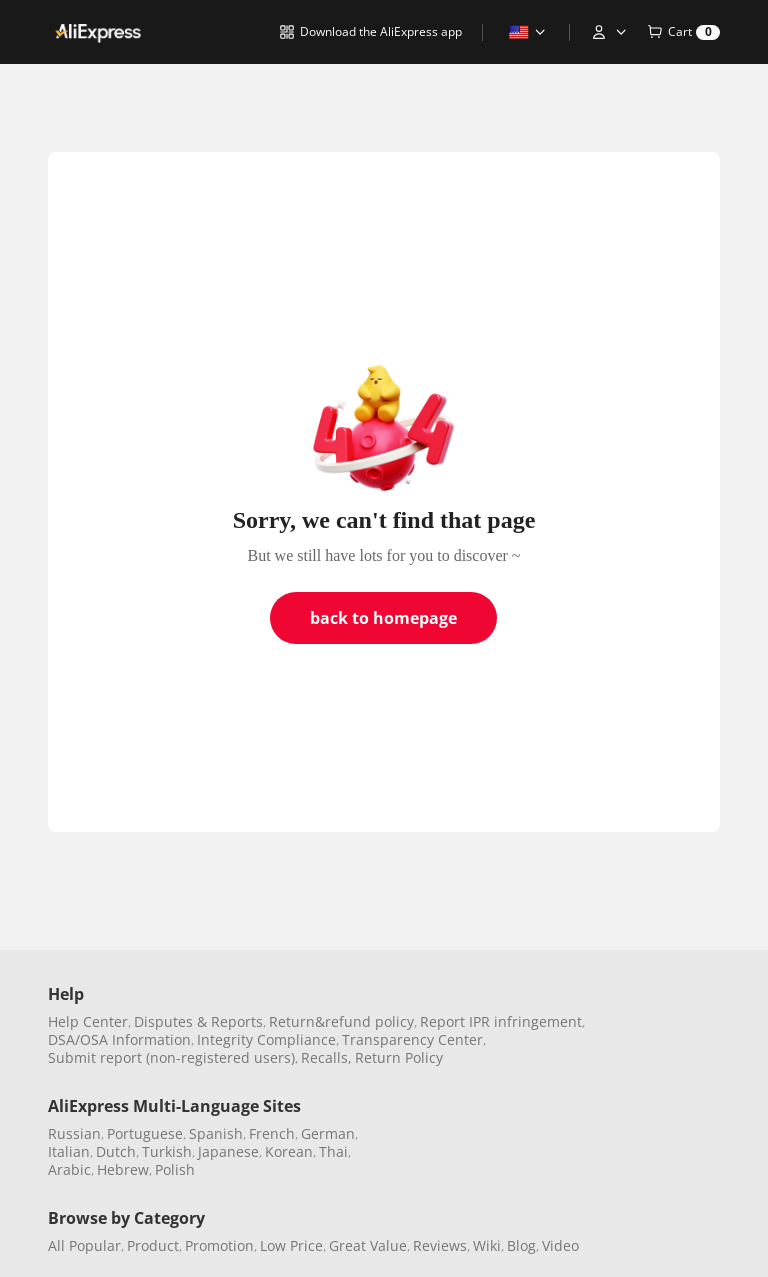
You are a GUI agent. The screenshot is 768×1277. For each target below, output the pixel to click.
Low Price (291, 1245)
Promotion (219, 1245)
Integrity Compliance (266, 1039)
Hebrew (123, 1169)
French (272, 1133)
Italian (69, 1151)
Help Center (88, 1021)
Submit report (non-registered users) (171, 1057)
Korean (289, 1151)
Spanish (216, 1133)
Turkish (167, 1151)
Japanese (228, 1151)
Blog (521, 1245)
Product (153, 1245)
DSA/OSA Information (119, 1039)
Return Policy (399, 1057)
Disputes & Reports (198, 1021)
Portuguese (145, 1133)
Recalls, (326, 1057)
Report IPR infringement (501, 1021)
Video (560, 1245)
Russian (74, 1133)
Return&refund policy (341, 1021)
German (328, 1133)
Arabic (69, 1169)
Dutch (116, 1151)
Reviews (440, 1245)
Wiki (487, 1245)
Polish (175, 1169)
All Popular (84, 1245)
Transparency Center (412, 1039)
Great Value (368, 1245)
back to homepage (383, 618)
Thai (333, 1151)
